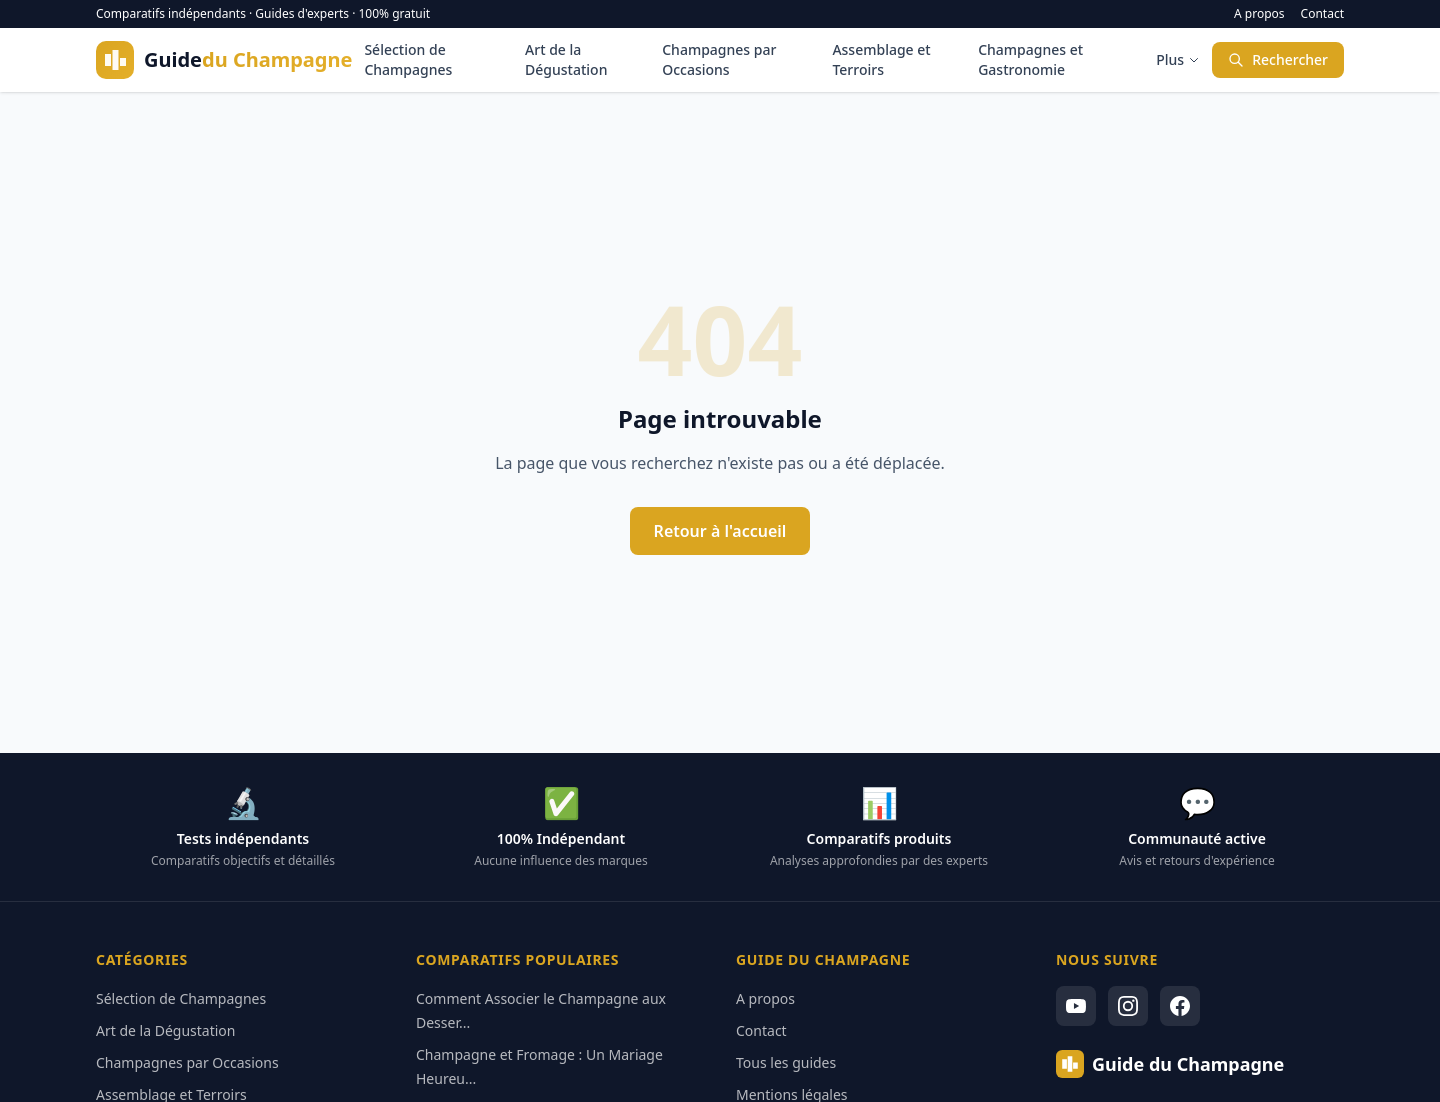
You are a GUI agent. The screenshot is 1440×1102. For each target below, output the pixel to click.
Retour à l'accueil (720, 531)
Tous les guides (786, 1062)
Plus (1178, 59)
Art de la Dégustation (566, 59)
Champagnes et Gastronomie (1030, 59)
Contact (1322, 14)
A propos (1259, 14)
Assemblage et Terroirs (881, 59)
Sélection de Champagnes (408, 59)
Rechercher (1278, 59)
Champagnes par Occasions (719, 59)
